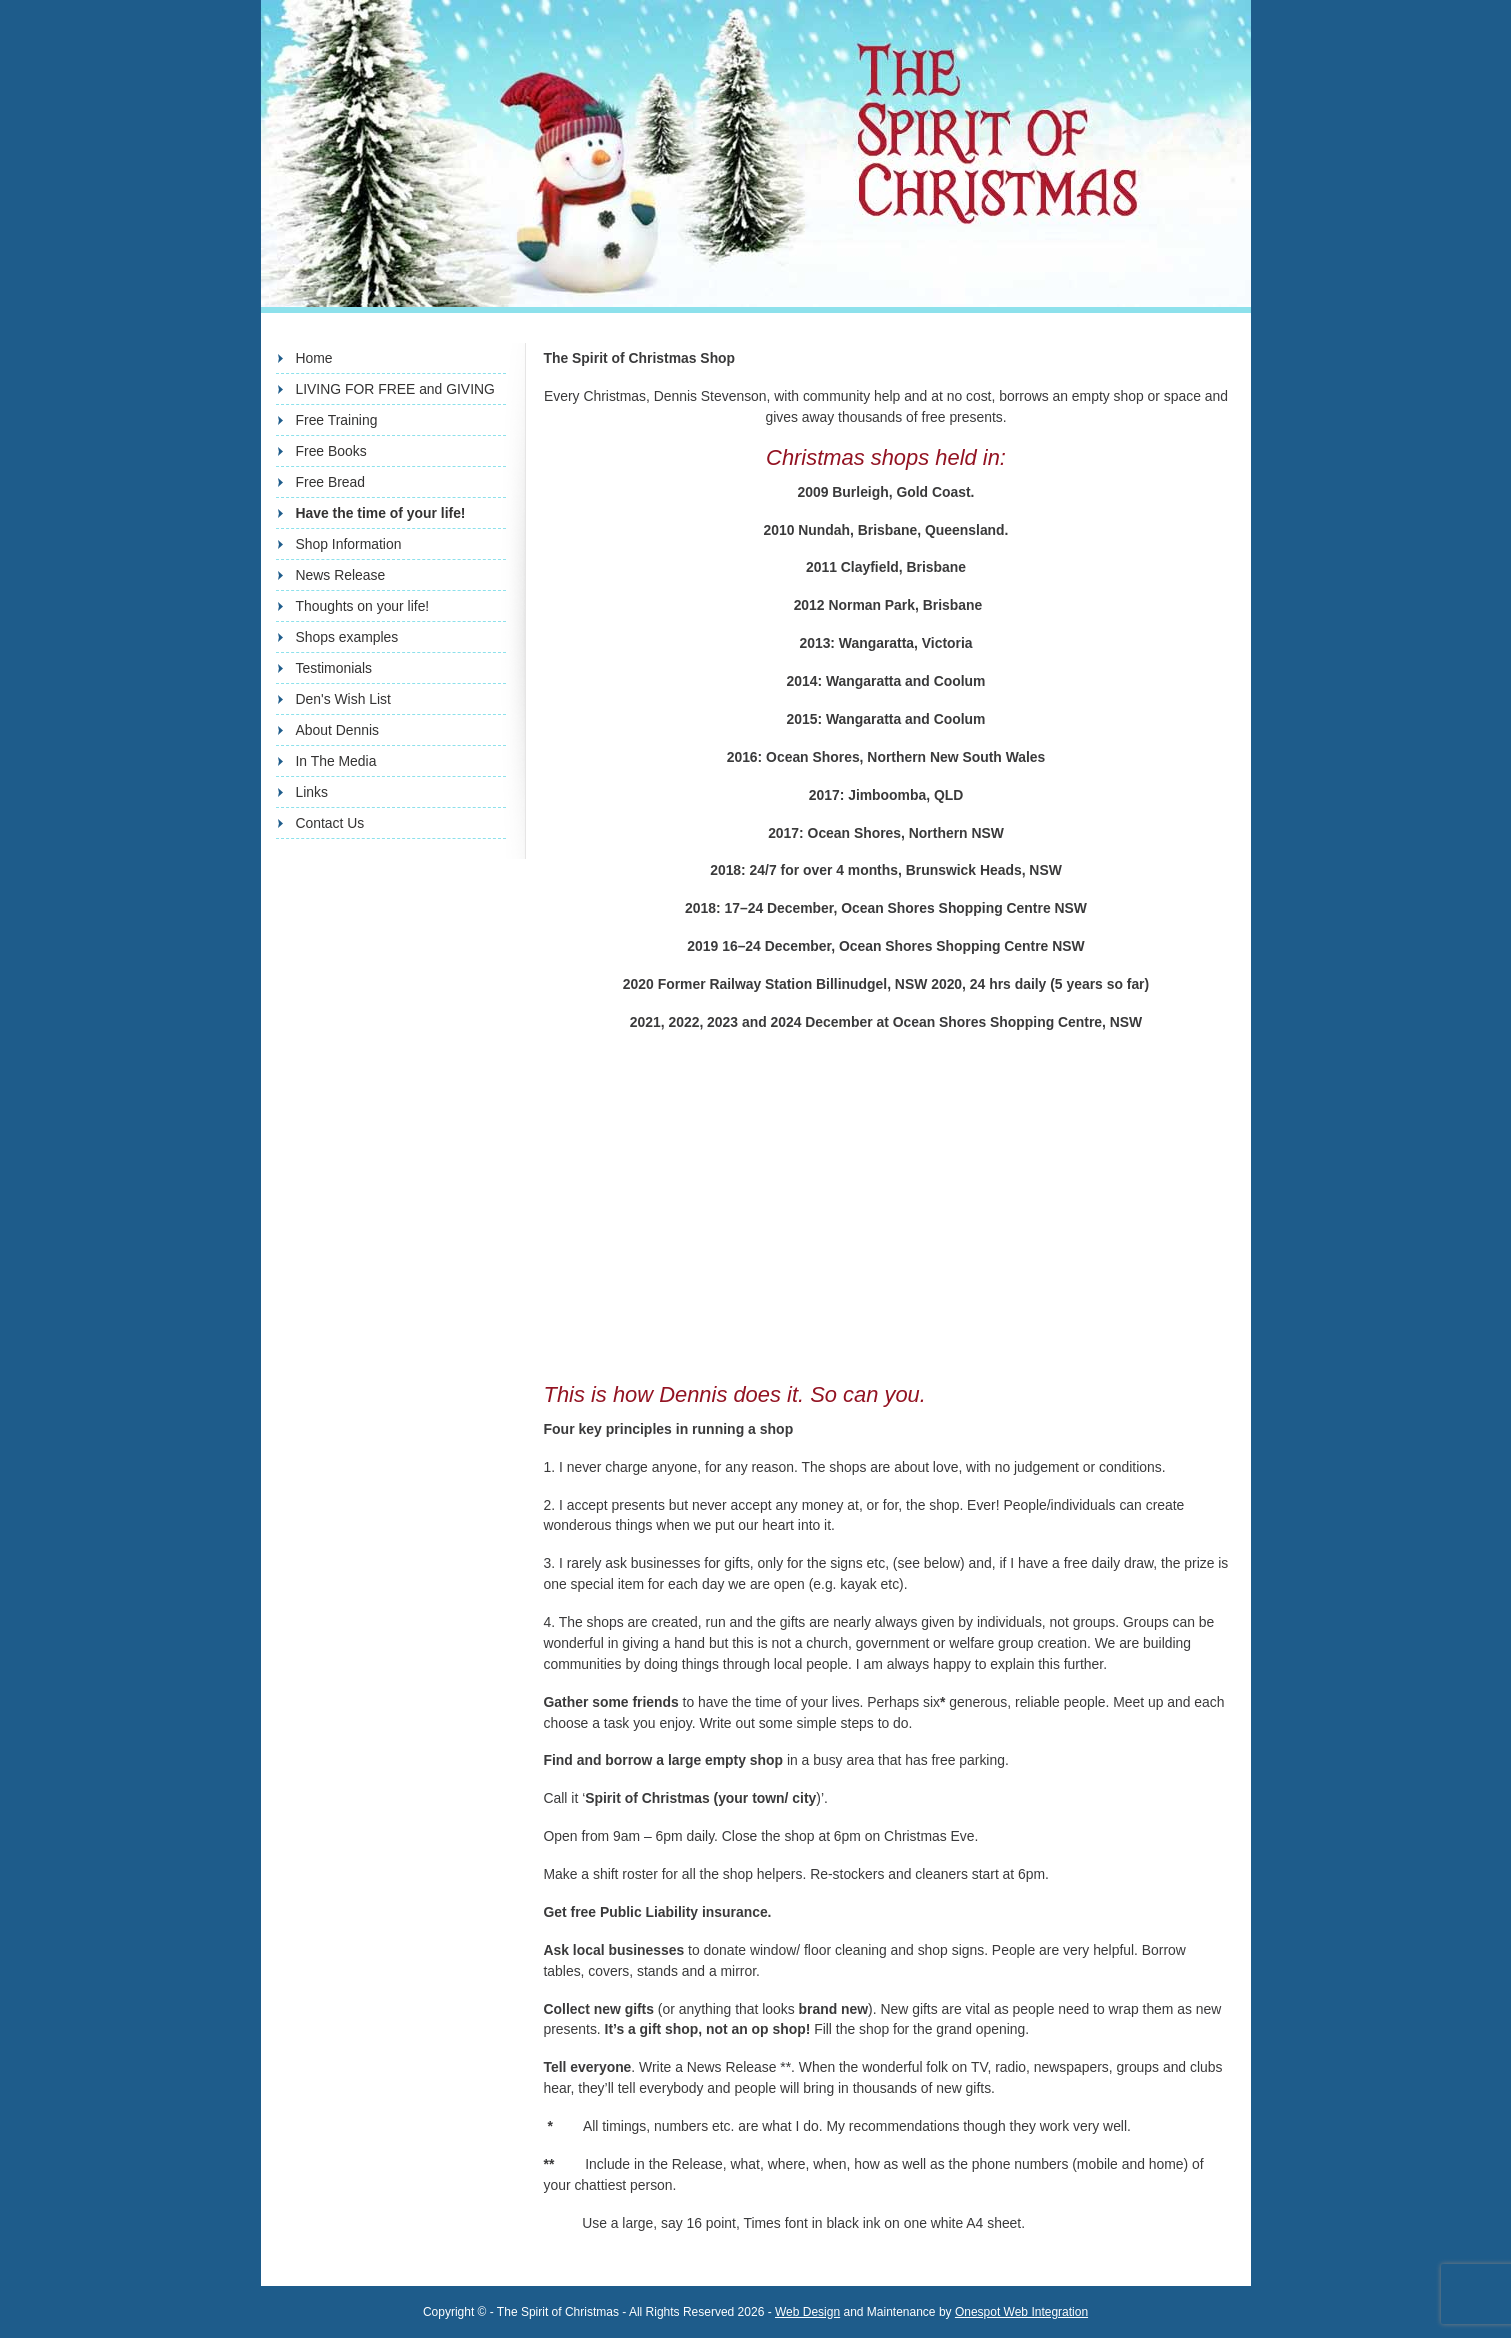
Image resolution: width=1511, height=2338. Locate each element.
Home (314, 358)
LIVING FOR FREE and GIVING (395, 389)
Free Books (331, 451)
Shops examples (347, 637)
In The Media (336, 761)
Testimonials (334, 668)
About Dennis (338, 730)
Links (312, 792)
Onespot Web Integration (1021, 2312)
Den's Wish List (343, 699)
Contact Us (330, 823)
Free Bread (331, 482)
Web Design (807, 2312)
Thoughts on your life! (363, 606)
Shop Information (349, 544)
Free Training (337, 420)
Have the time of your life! (381, 513)
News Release (341, 575)
